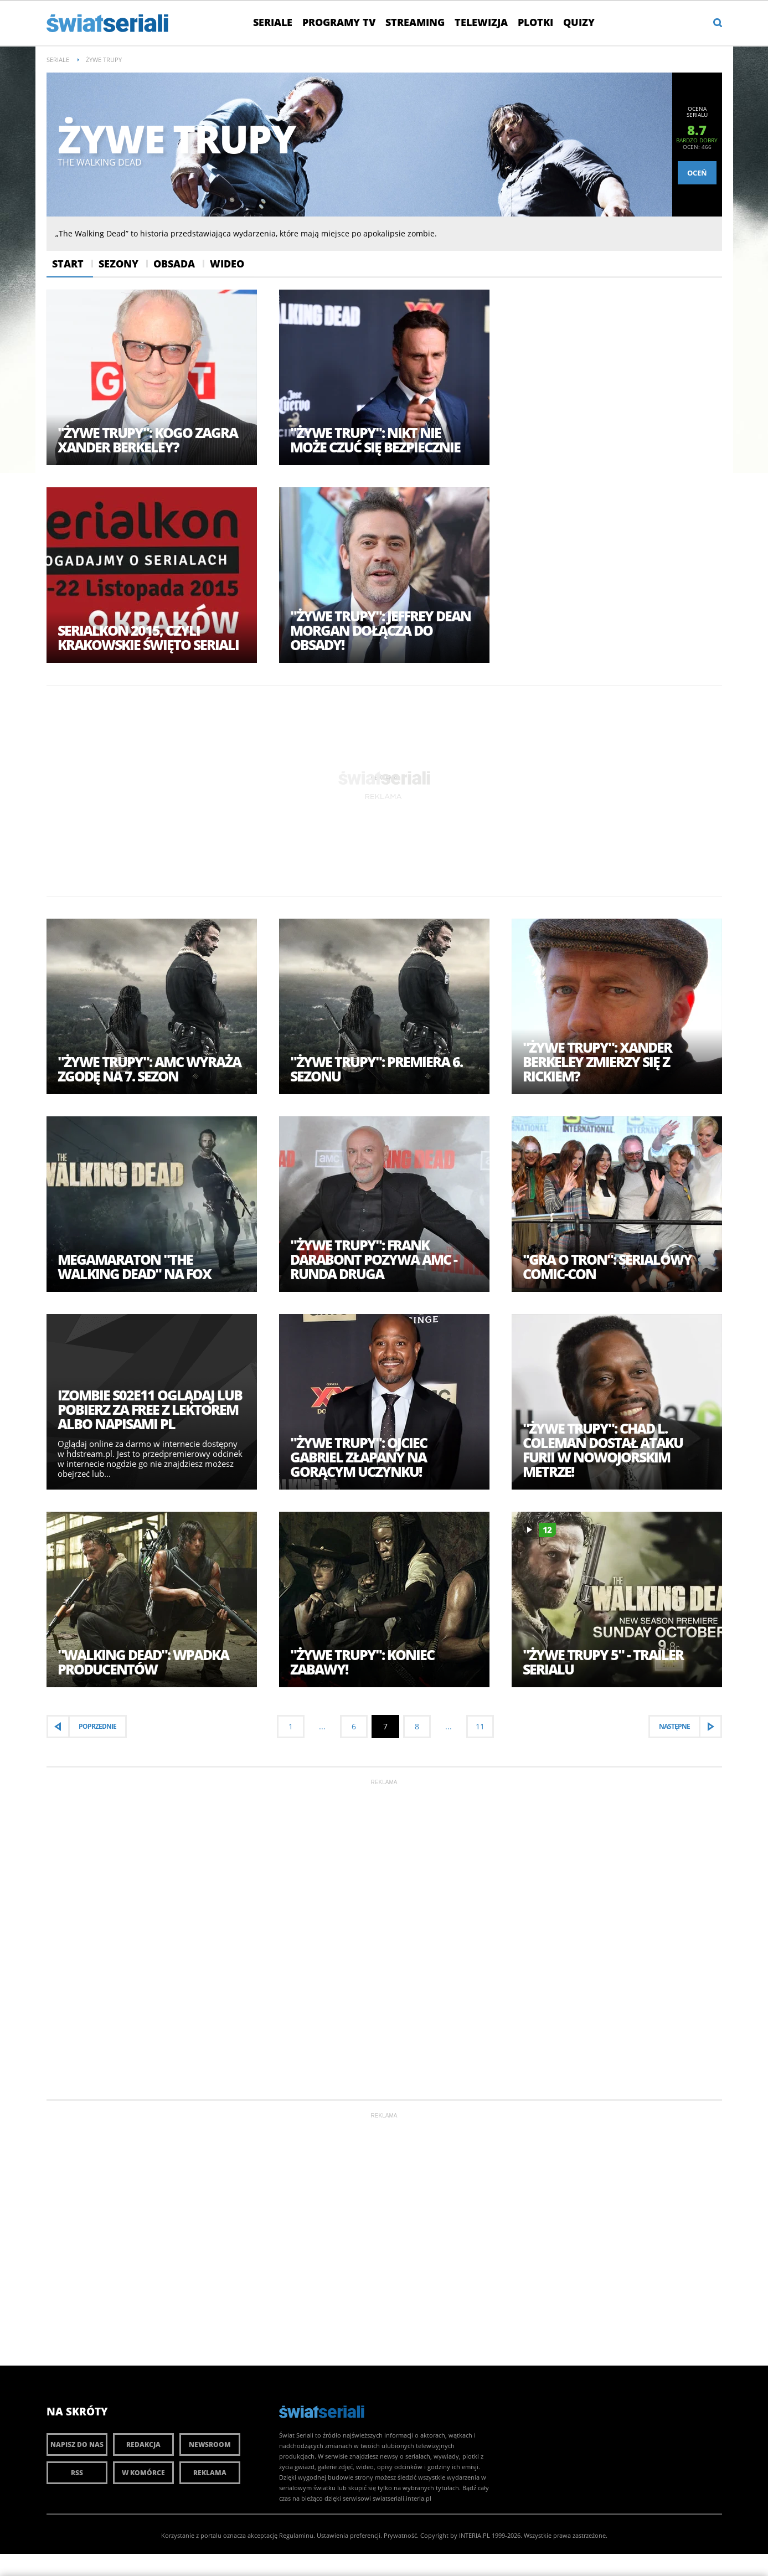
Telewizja (481, 22)
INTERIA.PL (474, 2535)
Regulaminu (296, 2535)
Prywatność (400, 2535)
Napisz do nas (77, 2444)
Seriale (272, 22)
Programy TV (338, 22)
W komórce (143, 2472)
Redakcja (143, 2444)
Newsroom (210, 2444)
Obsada (174, 263)
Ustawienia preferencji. (349, 2535)
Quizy (579, 22)
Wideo (227, 263)
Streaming (415, 22)
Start (68, 263)
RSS (77, 2472)
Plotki (535, 22)
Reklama (209, 2472)
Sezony (118, 263)
